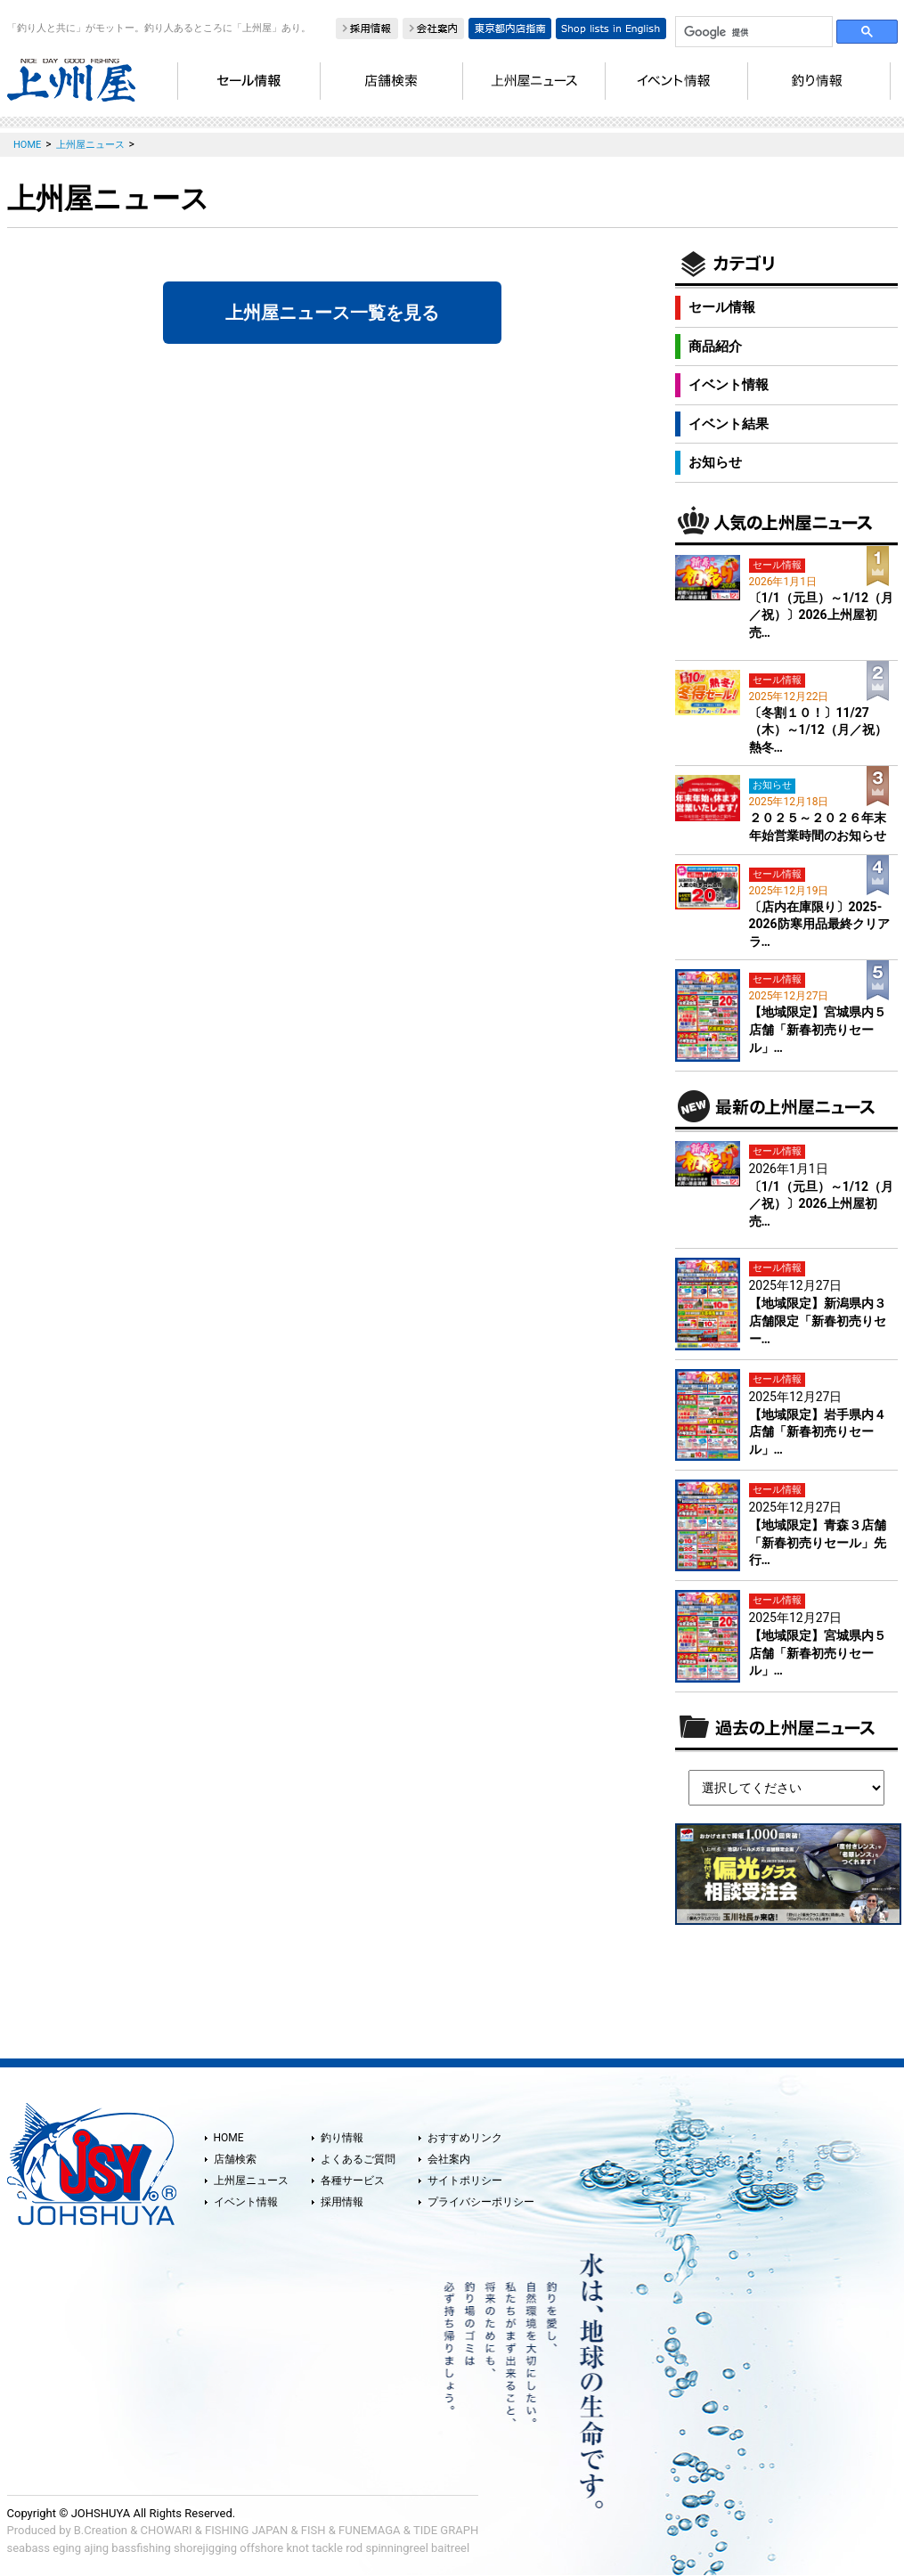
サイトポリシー (465, 2180)
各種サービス (353, 2180)
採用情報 (342, 2202)
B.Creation (100, 2530)
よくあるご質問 (358, 2159)
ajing (96, 2548)
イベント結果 (728, 424)
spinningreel (396, 2548)
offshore (261, 2548)
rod (354, 2548)
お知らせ (715, 462)
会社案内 (449, 2159)
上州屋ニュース (251, 2180)
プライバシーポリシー (481, 2202)
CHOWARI (166, 2530)
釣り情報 (342, 2138)
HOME (229, 2138)
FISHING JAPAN (246, 2530)
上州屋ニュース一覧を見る (332, 312)
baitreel (450, 2548)
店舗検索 (235, 2159)
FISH (313, 2530)
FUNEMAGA (369, 2530)
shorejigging (205, 2548)
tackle (327, 2548)
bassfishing (141, 2548)
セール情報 (721, 307)
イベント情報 (728, 385)
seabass (28, 2548)
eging (67, 2548)
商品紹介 (715, 346)
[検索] (752, 32)
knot (297, 2548)
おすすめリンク (465, 2138)
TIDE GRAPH (445, 2530)
